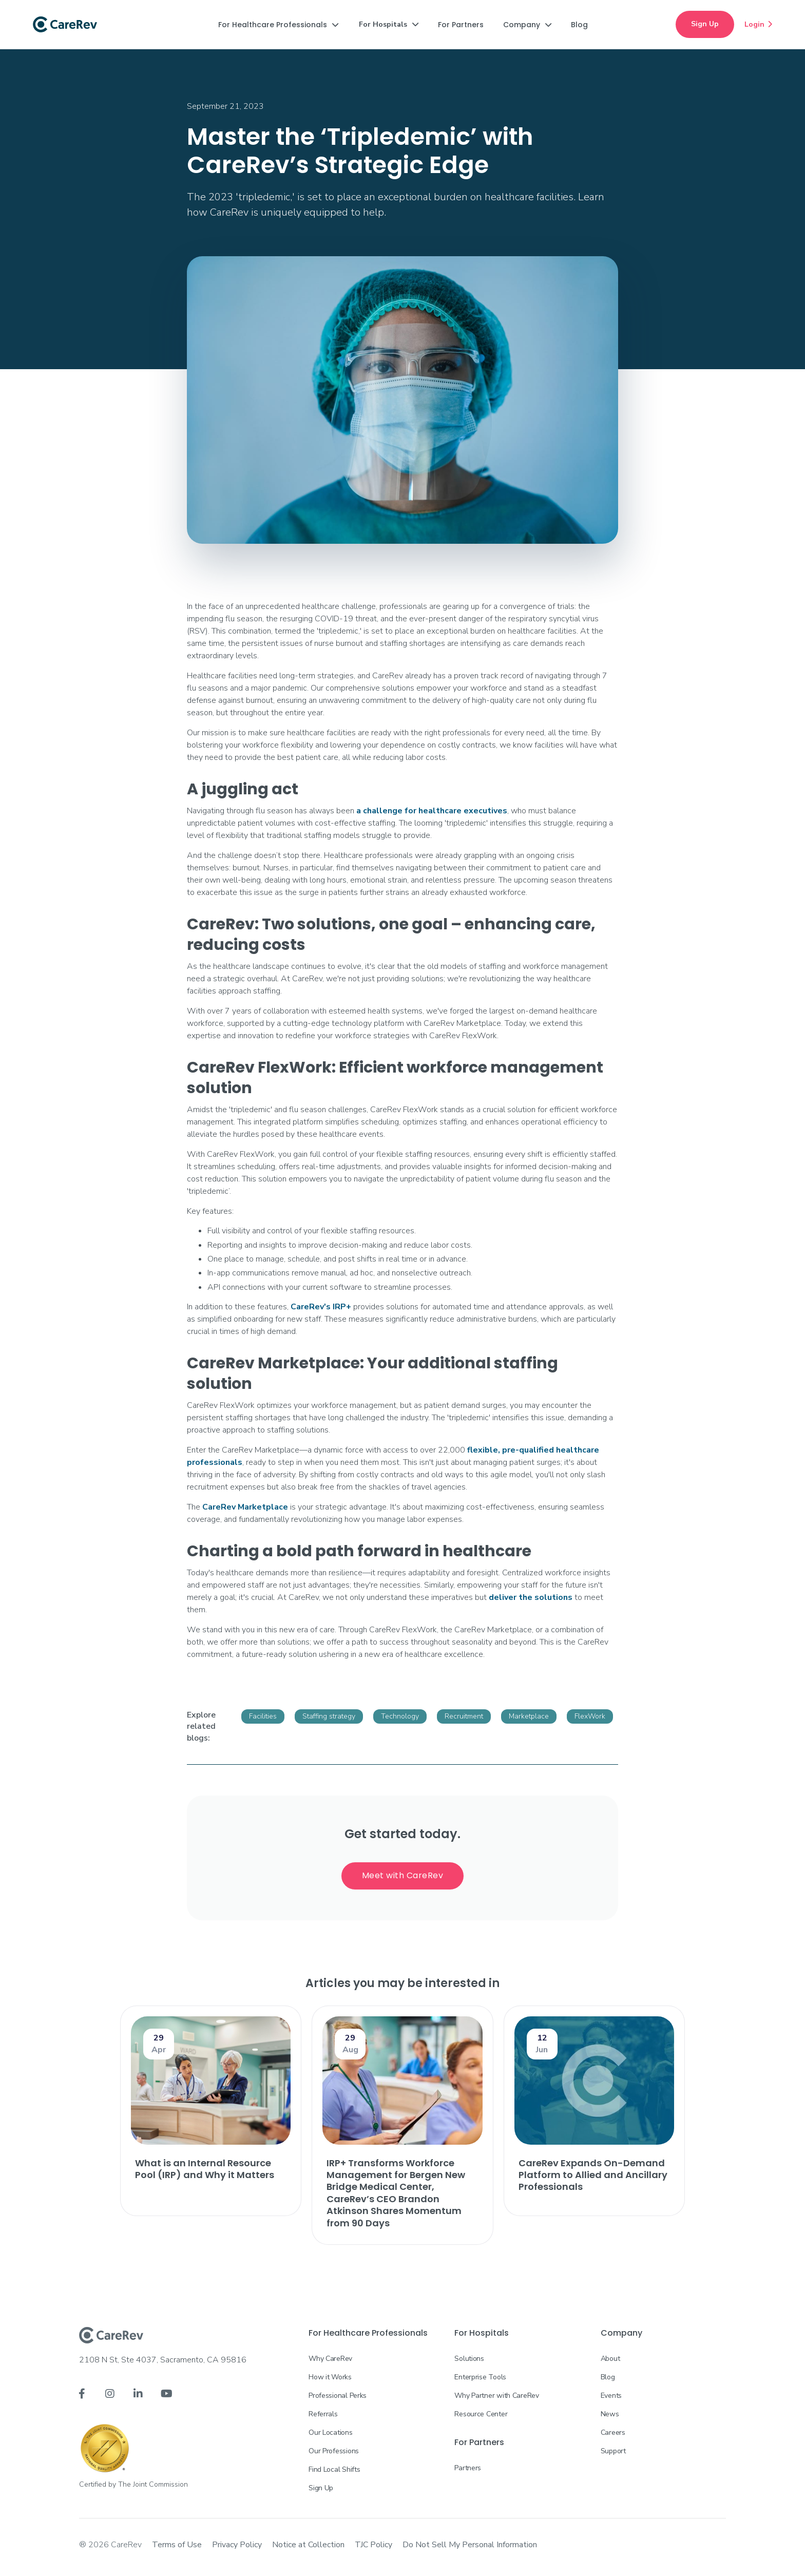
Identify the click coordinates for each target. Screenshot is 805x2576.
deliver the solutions (530, 1597)
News (610, 2414)
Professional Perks (338, 2395)
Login (758, 24)
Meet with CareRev (403, 1875)
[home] (65, 24)
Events (611, 2395)
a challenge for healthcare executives (431, 810)
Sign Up (705, 24)
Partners (467, 2468)
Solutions (469, 2358)
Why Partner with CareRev (496, 2395)
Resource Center (480, 2414)
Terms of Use (177, 2544)
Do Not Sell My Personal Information (469, 2544)
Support (613, 2451)
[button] (278, 25)
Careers (613, 2432)
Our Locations (330, 2432)
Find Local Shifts (334, 2469)
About (610, 2358)
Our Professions (334, 2451)
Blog (608, 2377)
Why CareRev (330, 2358)
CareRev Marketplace (245, 1507)
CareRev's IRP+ (321, 1306)
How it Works (330, 2377)
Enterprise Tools (480, 2377)
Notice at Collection (308, 2544)
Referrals (323, 2414)
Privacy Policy (237, 2544)
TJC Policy (373, 2544)
